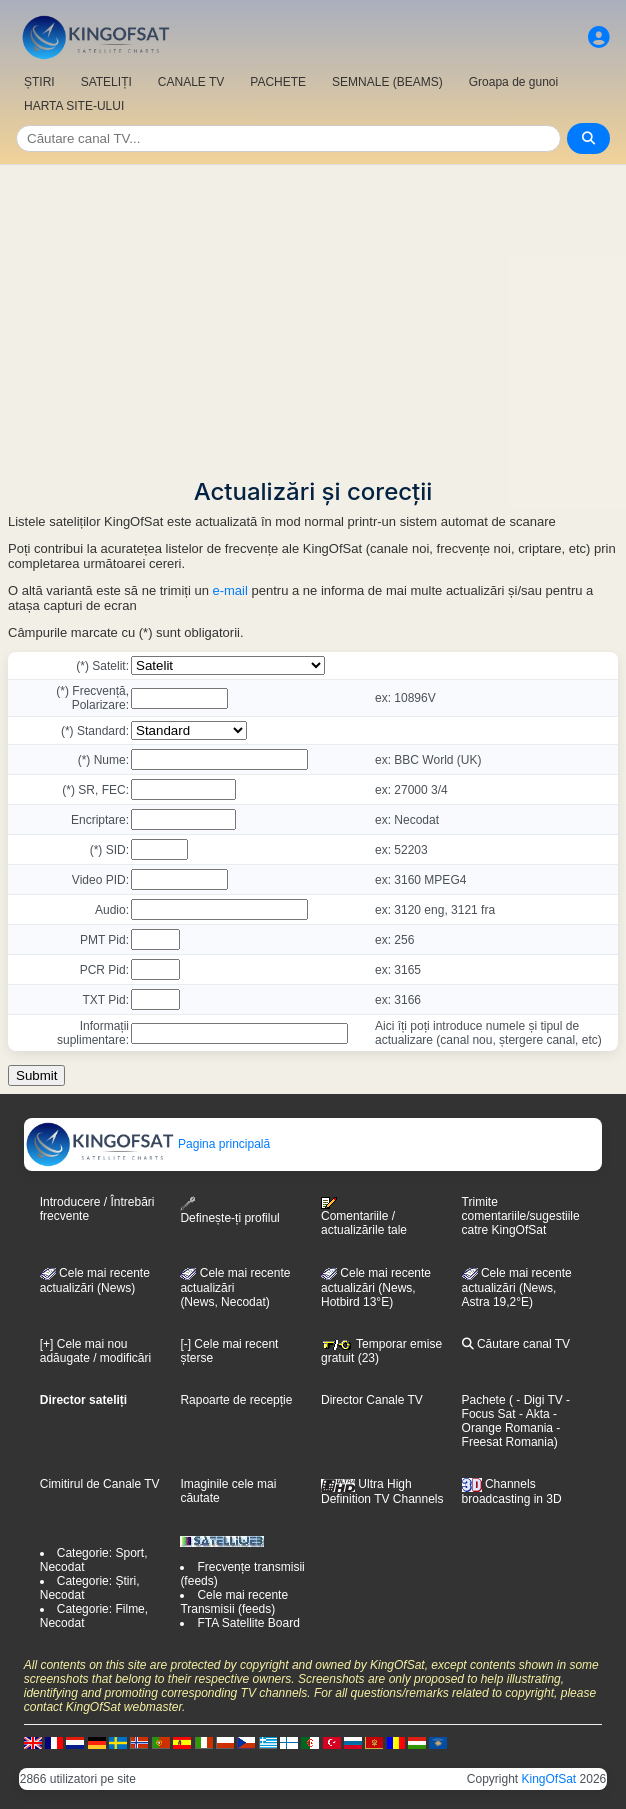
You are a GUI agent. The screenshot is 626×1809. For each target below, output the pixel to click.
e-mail (229, 590)
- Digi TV (539, 1400)
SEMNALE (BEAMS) (387, 82)
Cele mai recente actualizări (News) (95, 1281)
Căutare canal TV (516, 1344)
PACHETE (278, 82)
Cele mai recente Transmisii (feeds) (234, 1602)
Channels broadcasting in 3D (512, 1491)
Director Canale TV (372, 1400)
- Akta (533, 1414)
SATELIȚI (106, 82)
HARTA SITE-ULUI (74, 106)
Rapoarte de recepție (236, 1400)
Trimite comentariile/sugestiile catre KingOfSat (521, 1216)
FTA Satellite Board (248, 1623)
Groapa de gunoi (513, 82)
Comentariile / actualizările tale (364, 1217)
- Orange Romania (509, 1421)
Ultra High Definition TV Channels (382, 1491)
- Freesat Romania (511, 1435)
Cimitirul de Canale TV (100, 1484)
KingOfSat (549, 1779)
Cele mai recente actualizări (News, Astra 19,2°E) (517, 1288)
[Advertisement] (313, 315)
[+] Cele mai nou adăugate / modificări (95, 1351)
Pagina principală (147, 1144)
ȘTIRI (39, 82)
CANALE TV (191, 82)
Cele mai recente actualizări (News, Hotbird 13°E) (376, 1288)
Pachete (484, 1400)
